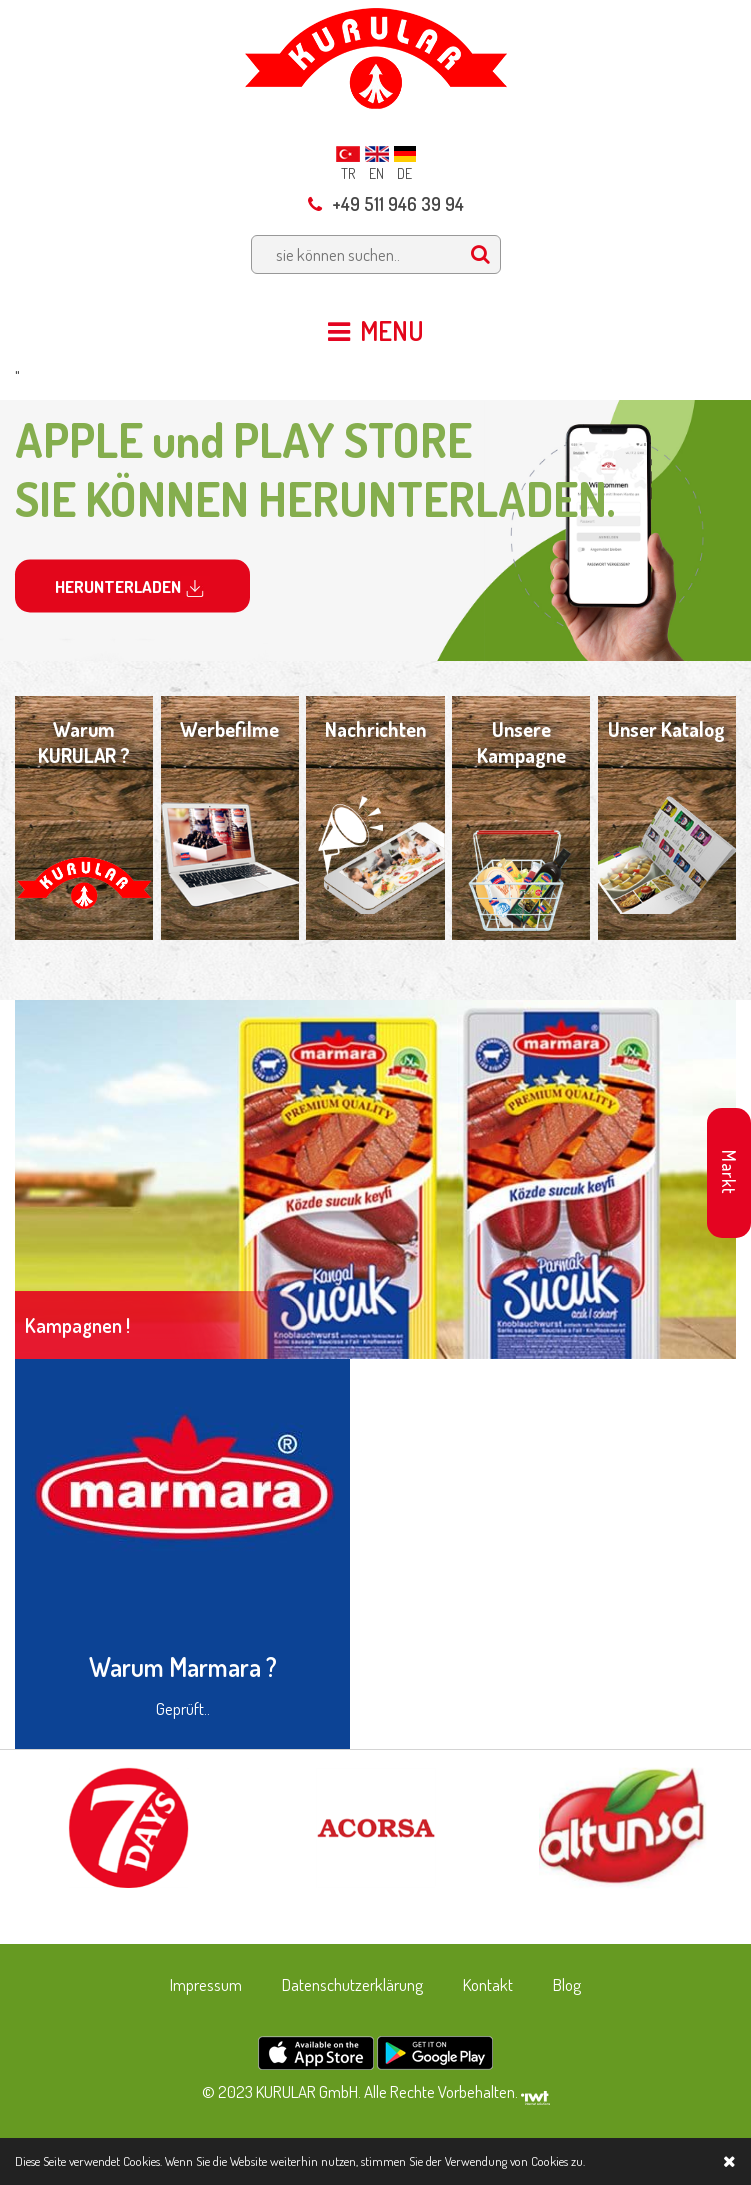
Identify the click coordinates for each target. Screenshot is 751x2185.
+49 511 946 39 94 (386, 204)
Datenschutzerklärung (352, 1984)
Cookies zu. (558, 2161)
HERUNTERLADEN (132, 589)
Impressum (206, 1984)
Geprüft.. (183, 1708)
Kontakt (488, 1984)
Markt (729, 1172)
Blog (567, 1984)
